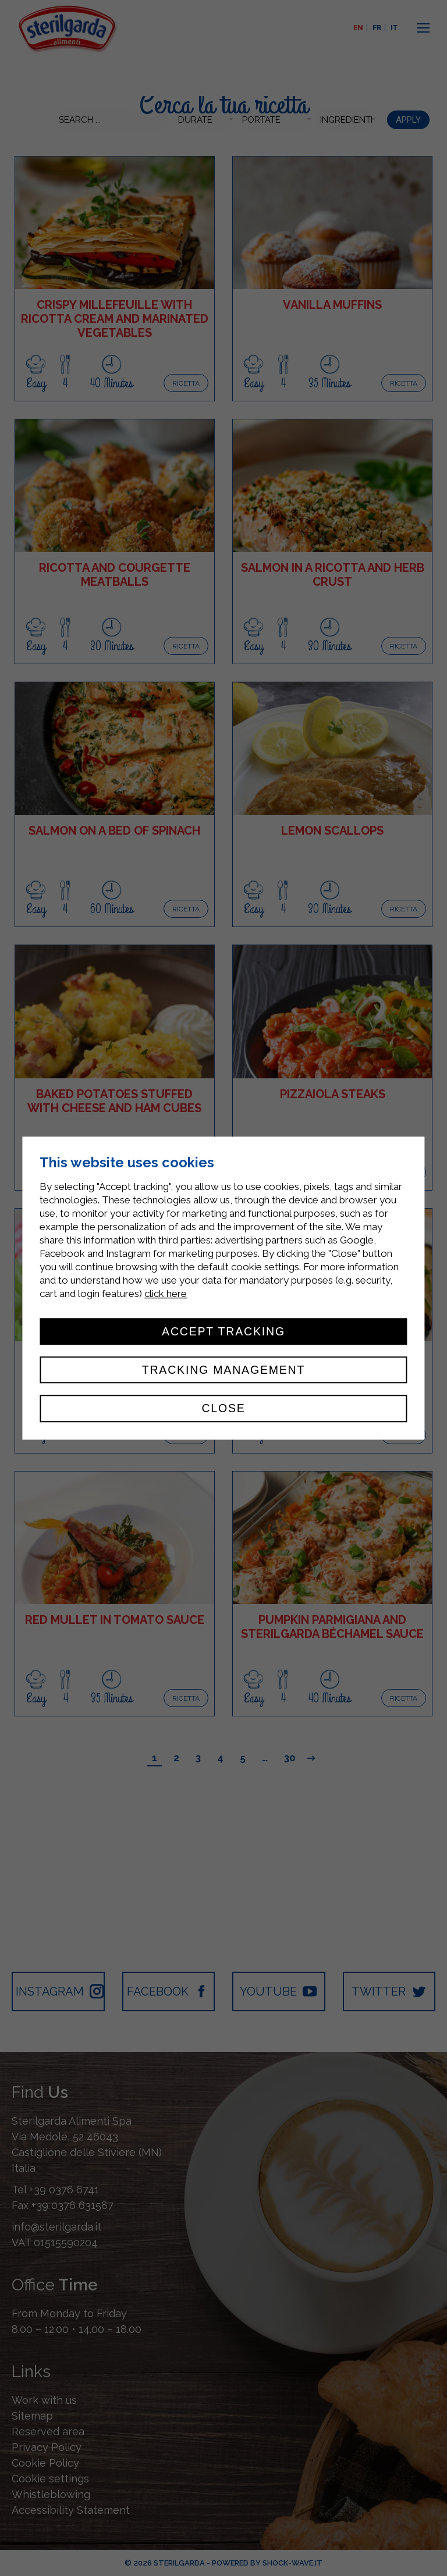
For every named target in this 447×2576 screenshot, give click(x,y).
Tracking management (224, 1369)
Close (223, 1408)
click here (165, 1293)
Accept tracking (223, 1331)
